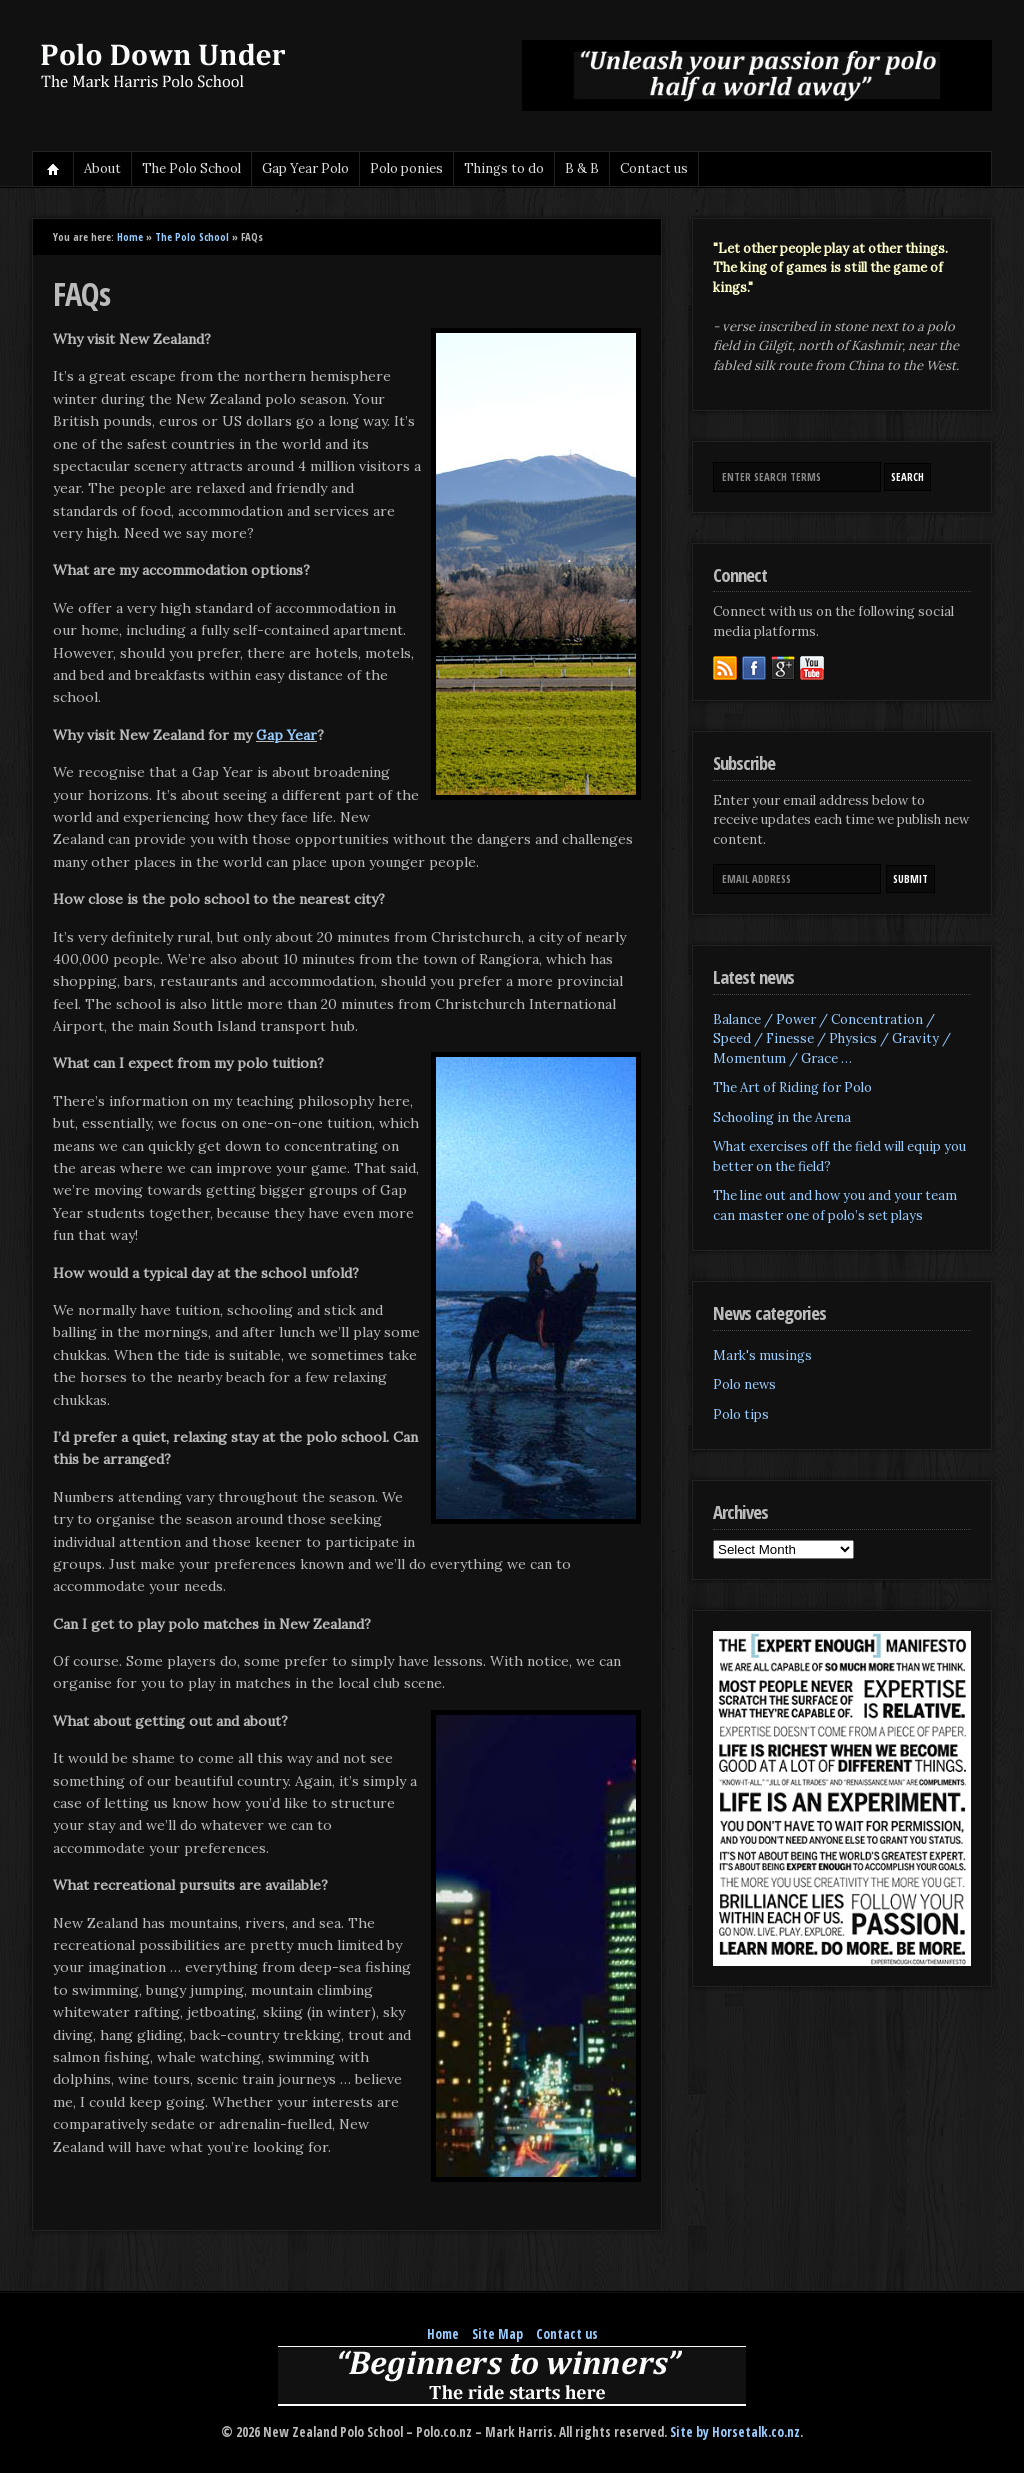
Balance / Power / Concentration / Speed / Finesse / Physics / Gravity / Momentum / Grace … (832, 1039)
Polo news (744, 1384)
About (102, 168)
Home (53, 169)
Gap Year (286, 735)
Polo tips (741, 1414)
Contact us (654, 168)
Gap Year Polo (305, 168)
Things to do (504, 168)
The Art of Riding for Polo (792, 1087)
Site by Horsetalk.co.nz (735, 2432)
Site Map (497, 2334)
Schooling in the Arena (782, 1117)
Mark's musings (762, 1355)
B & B (582, 168)
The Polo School (191, 168)
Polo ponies (406, 168)
